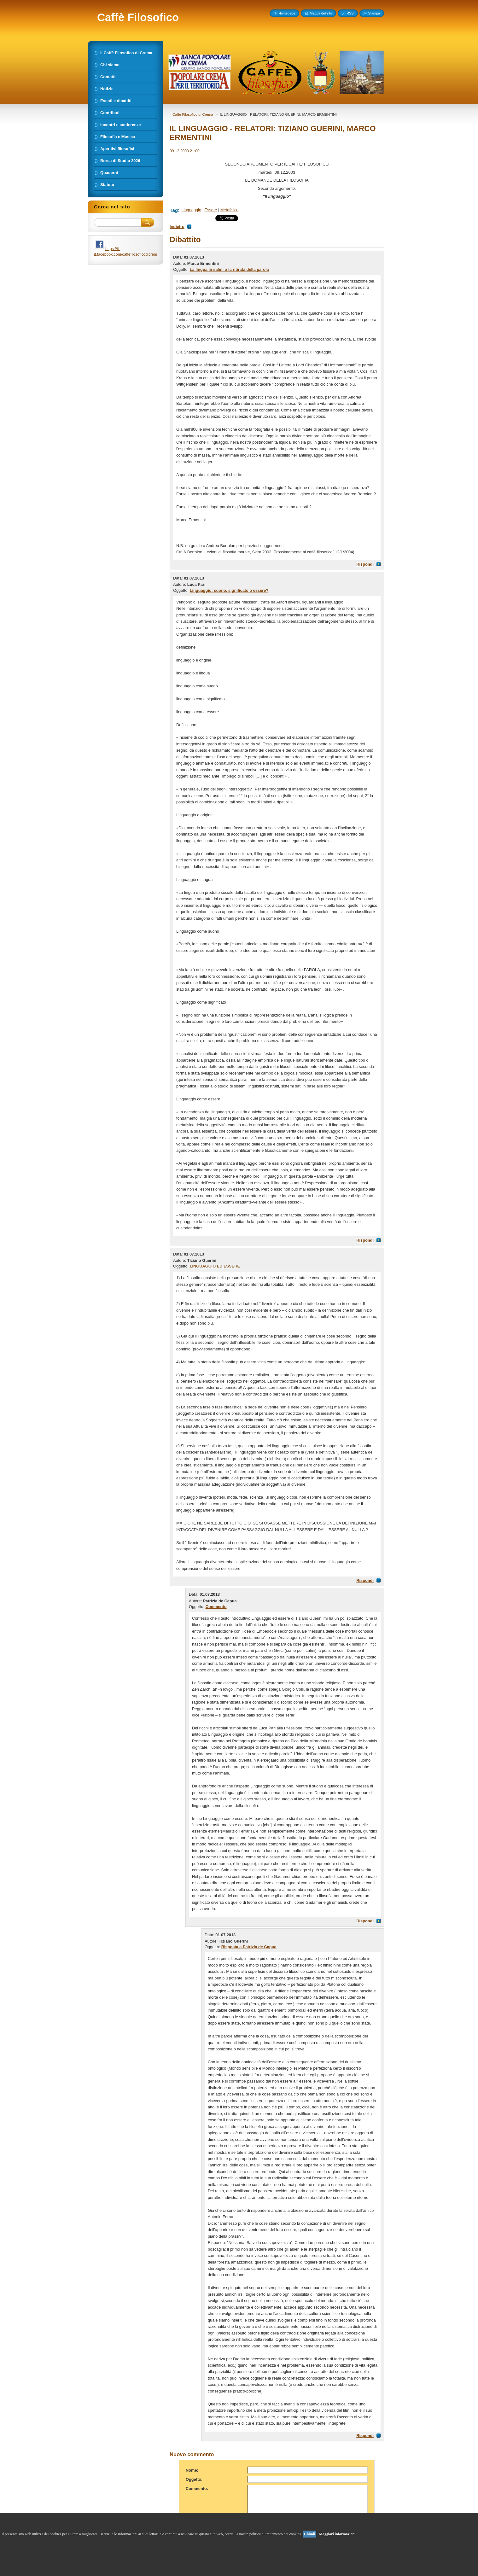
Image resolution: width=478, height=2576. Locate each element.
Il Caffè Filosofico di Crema (191, 114)
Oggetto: (194, 2479)
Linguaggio (191, 209)
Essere (211, 209)
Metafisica (229, 209)
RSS (350, 13)
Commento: (197, 2488)
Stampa (374, 13)
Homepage (286, 13)
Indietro (177, 226)
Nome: (192, 2470)
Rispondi (365, 564)
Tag (174, 210)
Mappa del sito (321, 13)
